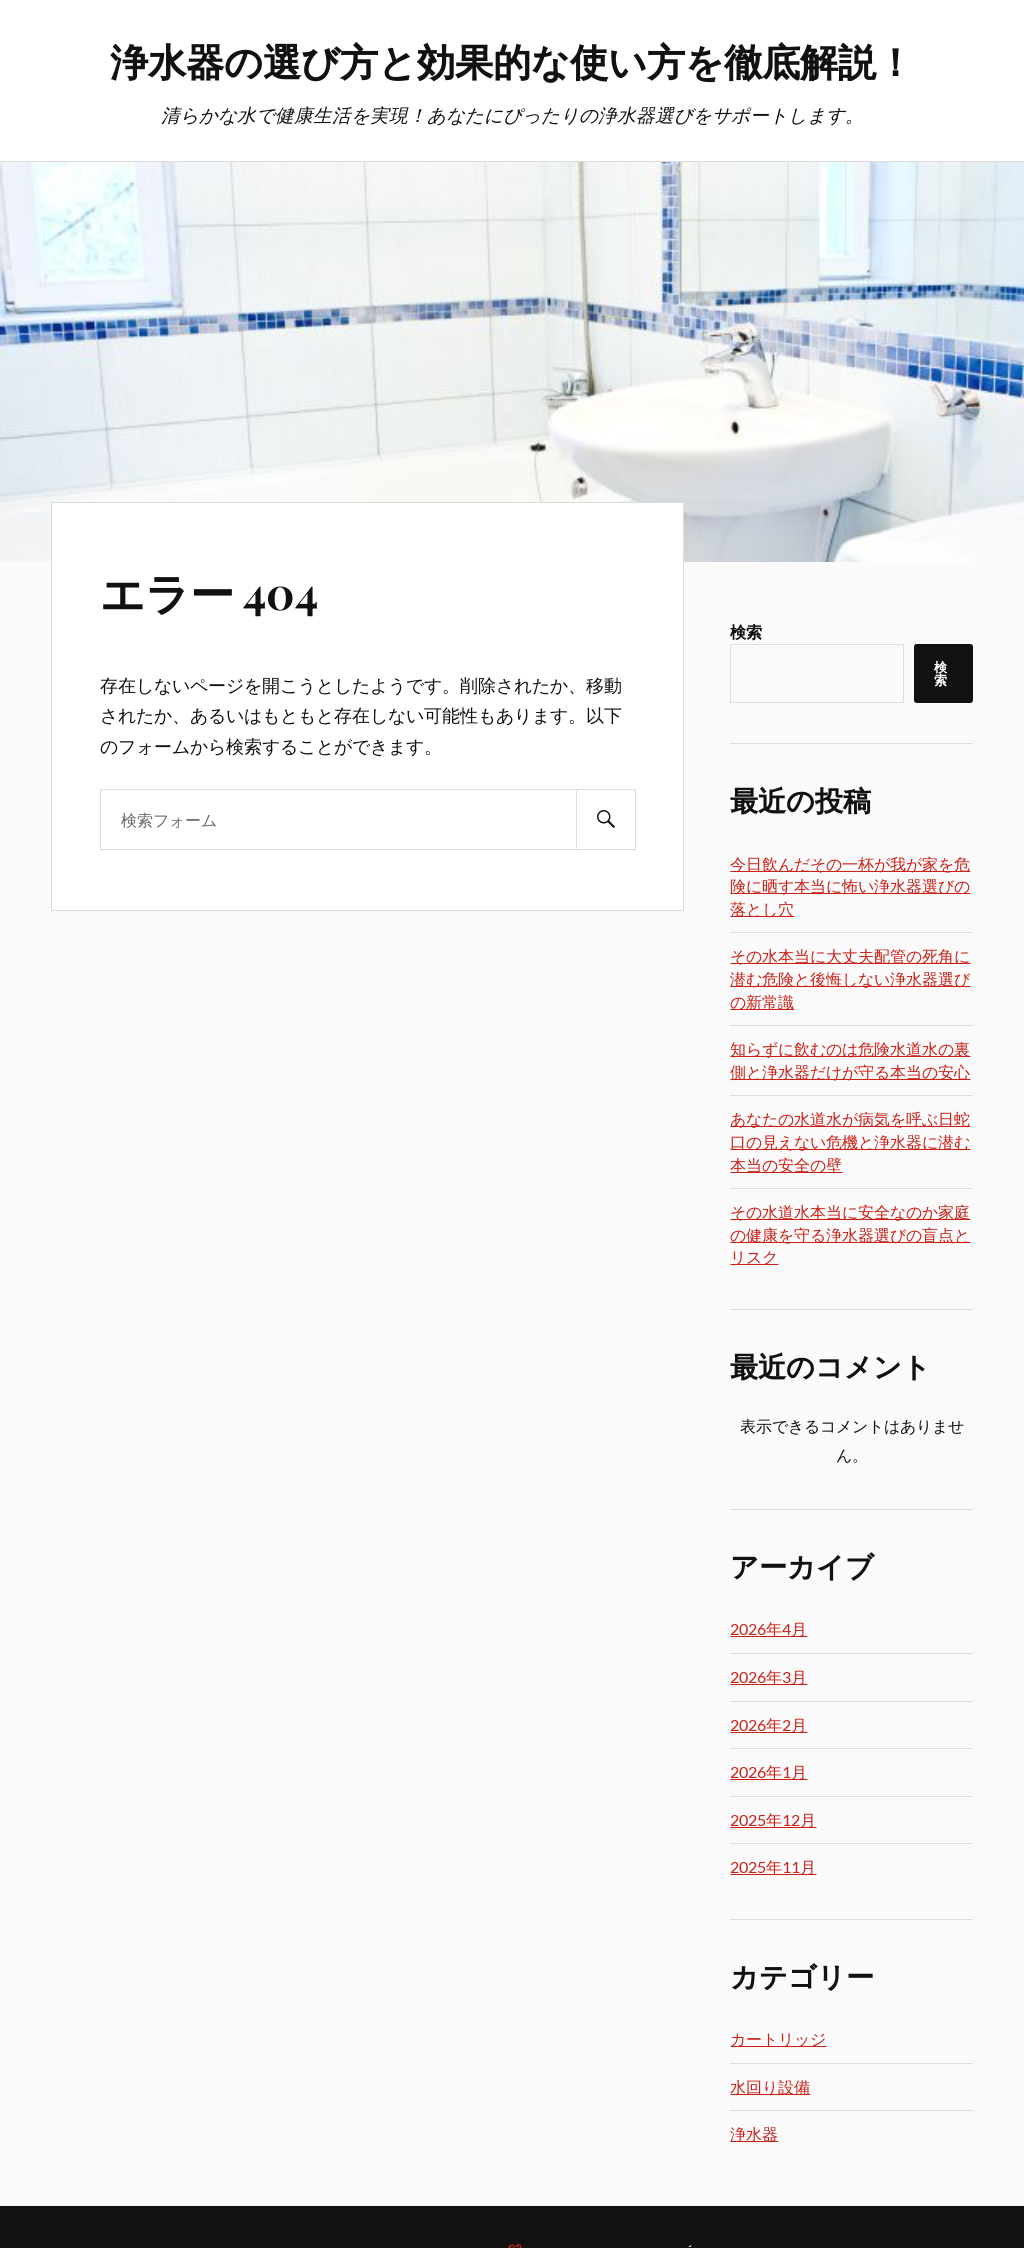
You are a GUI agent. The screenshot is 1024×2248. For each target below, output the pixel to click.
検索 (746, 631)
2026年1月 (768, 1771)
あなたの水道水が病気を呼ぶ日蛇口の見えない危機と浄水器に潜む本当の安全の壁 (850, 1141)
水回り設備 (770, 2086)
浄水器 (754, 2133)
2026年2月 (768, 1724)
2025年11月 (773, 1866)
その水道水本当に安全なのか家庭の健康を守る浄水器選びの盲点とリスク (850, 1234)
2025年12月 (773, 1819)
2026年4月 (768, 1628)
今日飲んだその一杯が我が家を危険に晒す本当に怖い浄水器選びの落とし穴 (850, 886)
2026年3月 (768, 1676)
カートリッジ (778, 2038)
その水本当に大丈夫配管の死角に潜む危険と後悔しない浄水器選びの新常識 (850, 978)
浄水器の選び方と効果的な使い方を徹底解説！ (512, 60)
